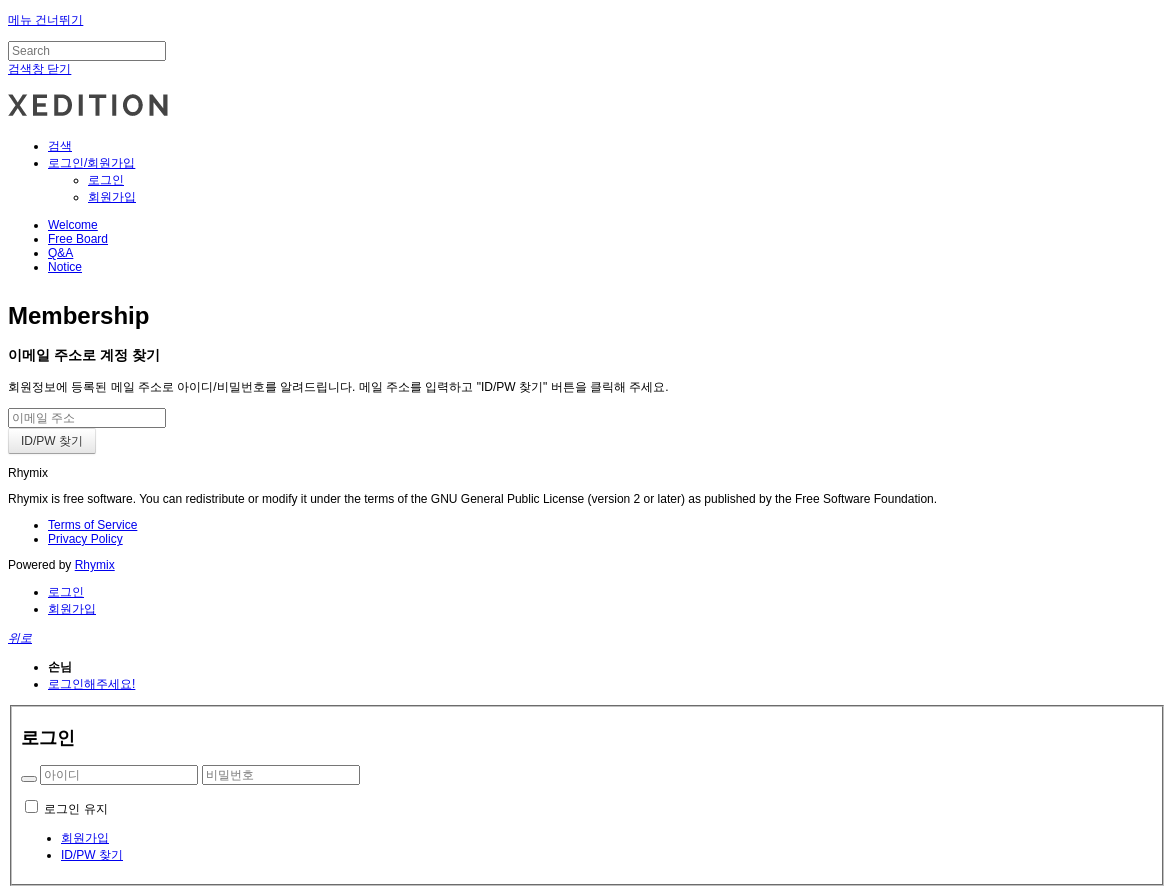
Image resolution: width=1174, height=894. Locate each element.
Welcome (73, 225)
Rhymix (95, 565)
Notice (65, 267)
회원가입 (112, 197)
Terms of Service (92, 525)
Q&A (60, 253)
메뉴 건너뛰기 (45, 20)
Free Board (78, 239)
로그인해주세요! (91, 684)
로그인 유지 (75, 809)
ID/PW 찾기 (92, 855)
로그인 (106, 180)
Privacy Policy (85, 539)
